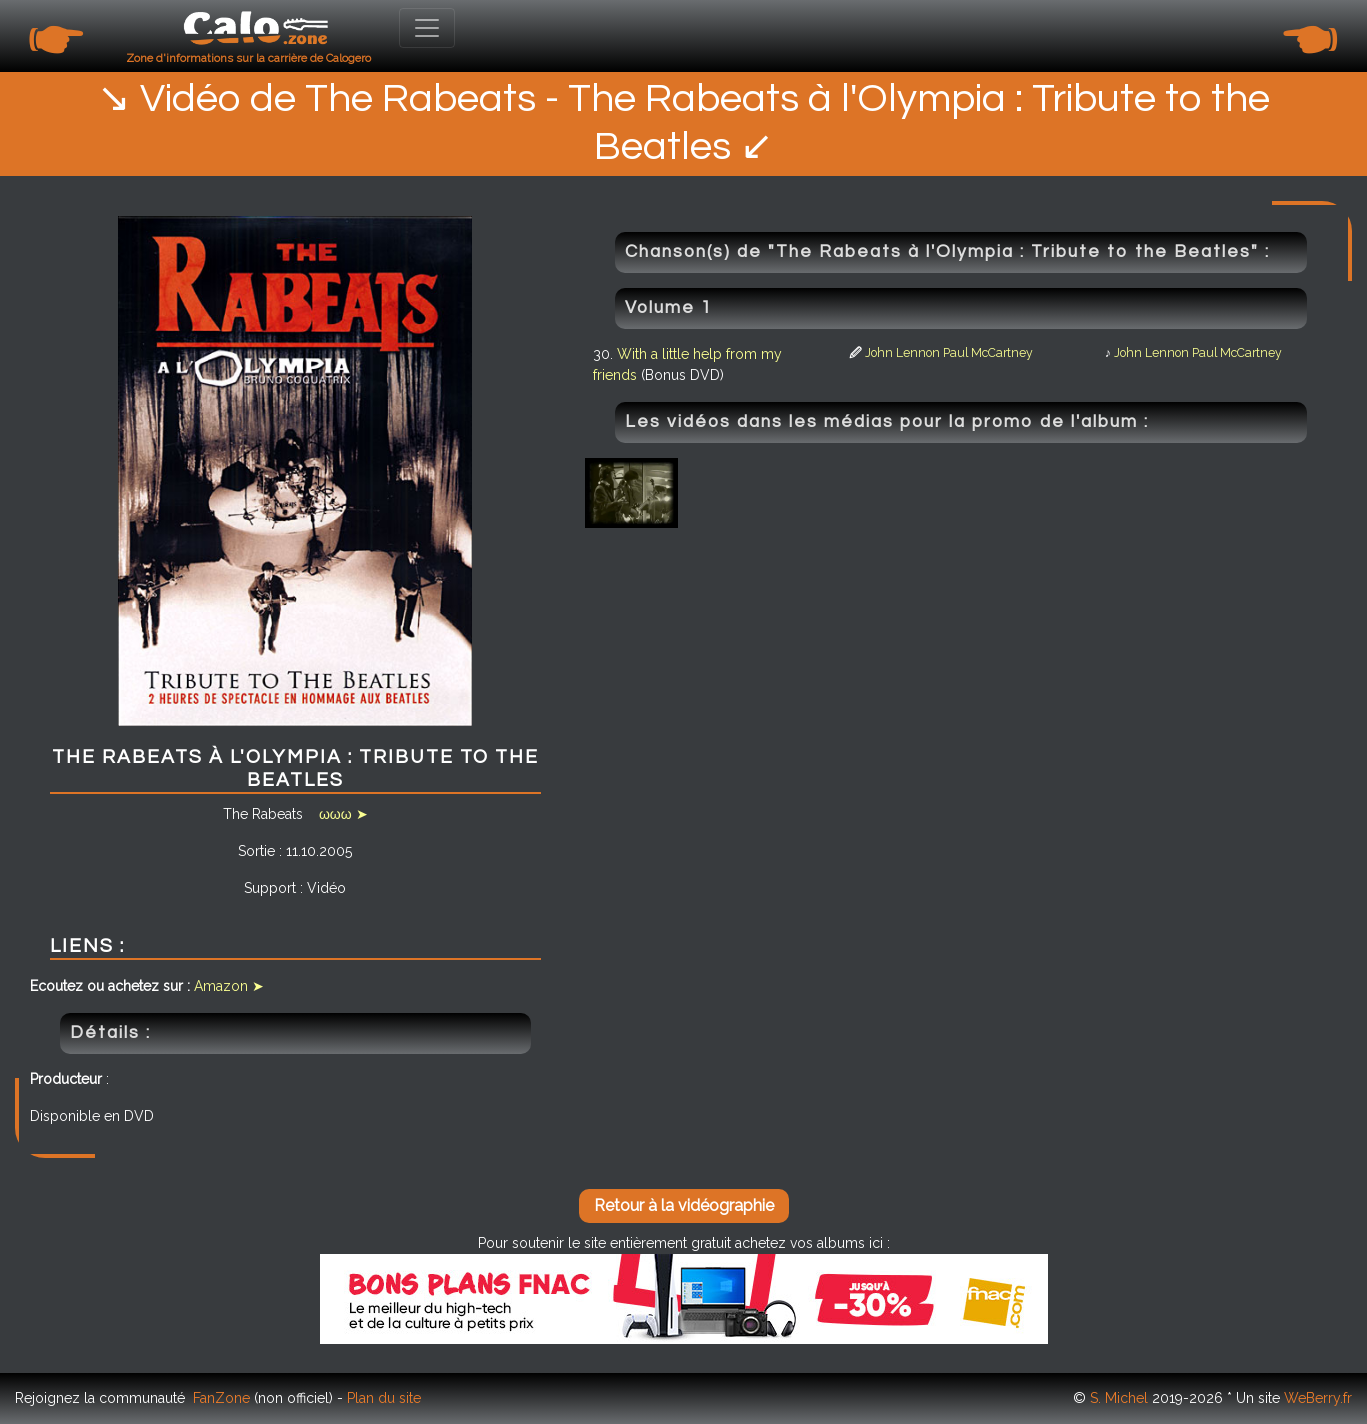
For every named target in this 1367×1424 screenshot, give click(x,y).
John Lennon (902, 352)
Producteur (66, 1079)
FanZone (221, 1398)
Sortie (256, 851)
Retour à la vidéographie (684, 1205)
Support (270, 888)
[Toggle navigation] (427, 28)
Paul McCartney (988, 352)
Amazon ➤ (229, 986)
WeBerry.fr (1318, 1398)
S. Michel (1119, 1398)
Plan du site (384, 1398)
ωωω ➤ (343, 814)
